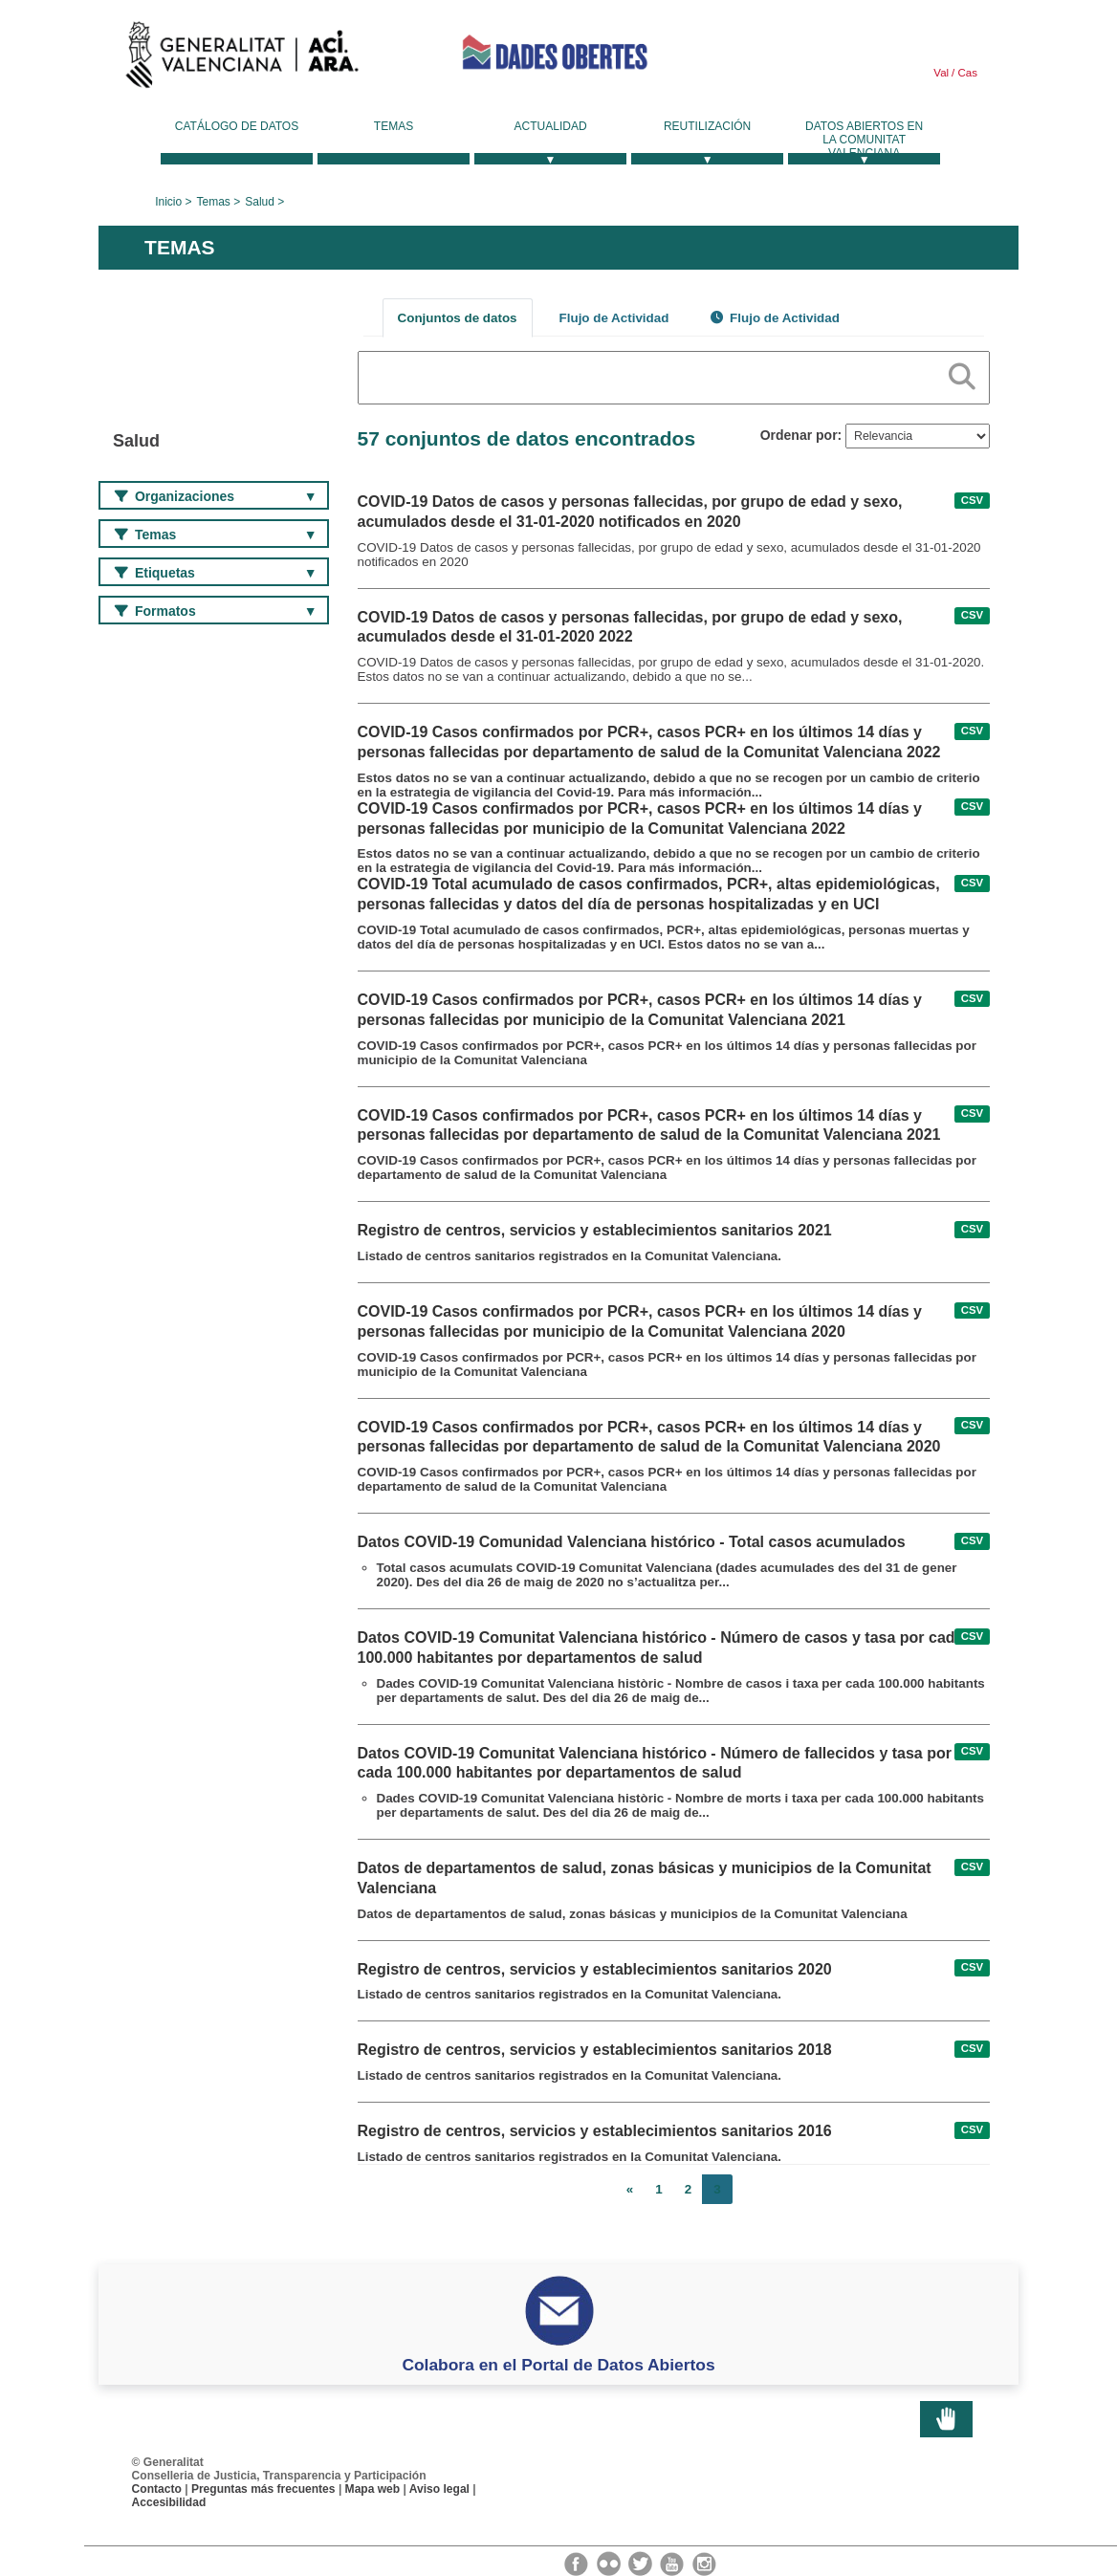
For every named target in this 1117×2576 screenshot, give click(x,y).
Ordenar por (799, 435)
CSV (972, 500)
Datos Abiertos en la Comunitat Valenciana (864, 140)
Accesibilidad (169, 2502)
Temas (393, 126)
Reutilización (707, 126)
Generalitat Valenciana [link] (242, 59)
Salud (259, 201)
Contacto (157, 2489)
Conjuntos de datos (457, 318)
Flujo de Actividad (614, 318)
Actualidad (551, 126)
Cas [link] (965, 72)
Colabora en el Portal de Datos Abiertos (558, 2364)
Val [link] (941, 72)
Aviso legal (439, 2489)
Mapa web (373, 2489)
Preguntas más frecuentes (263, 2489)
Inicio (168, 201)
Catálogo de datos (236, 126)
